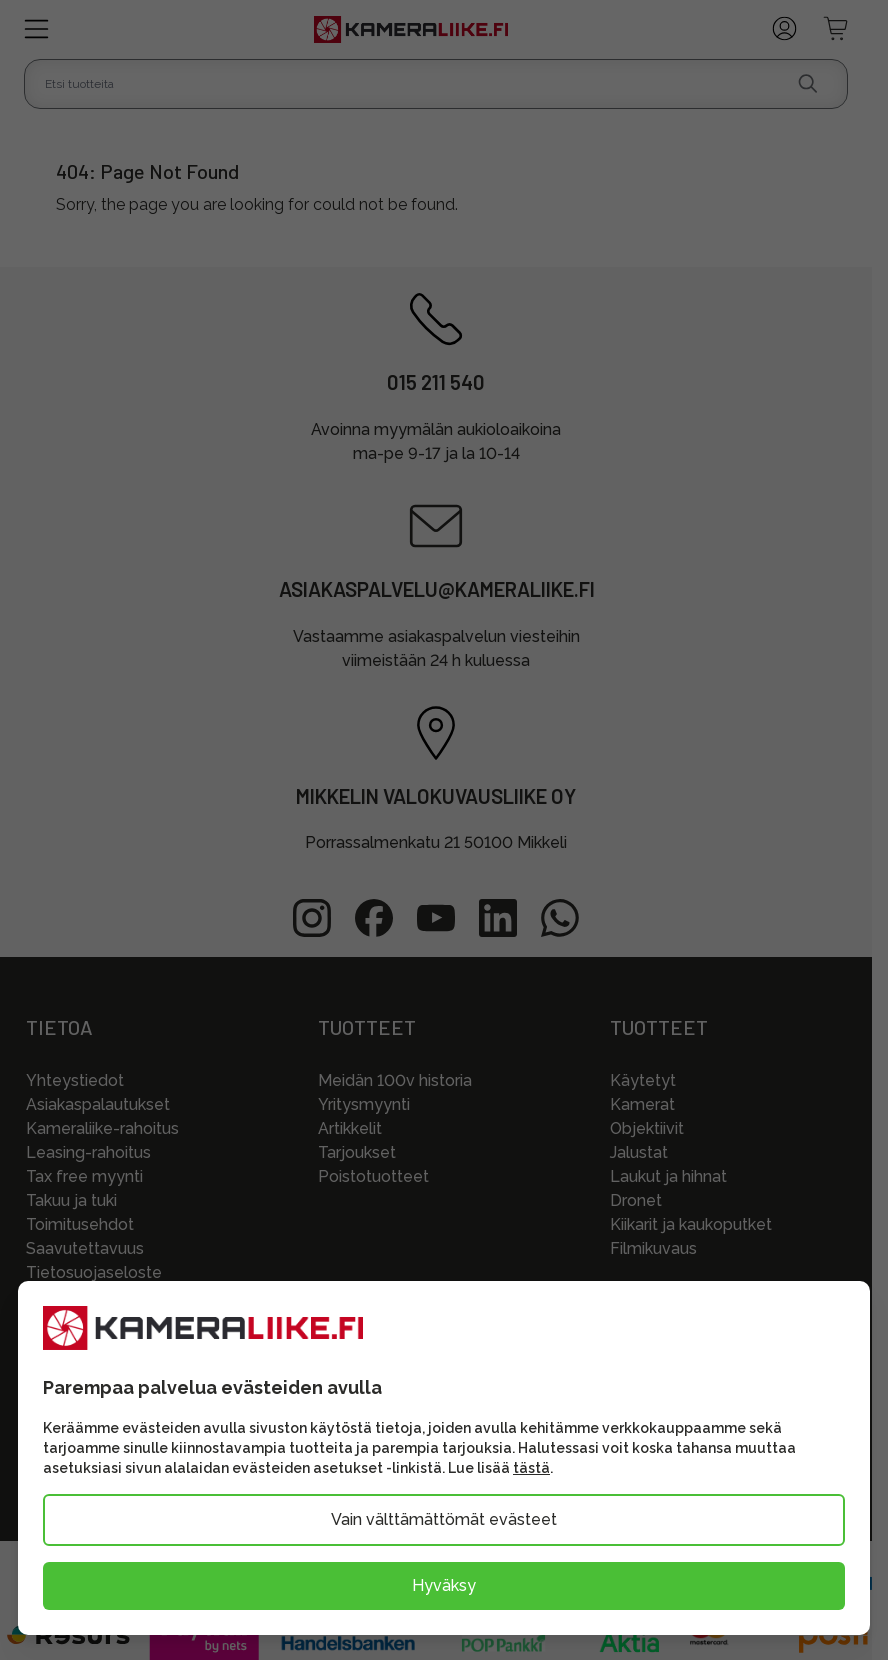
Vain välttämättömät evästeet (444, 1519)
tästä (531, 1468)
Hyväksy (444, 1585)
